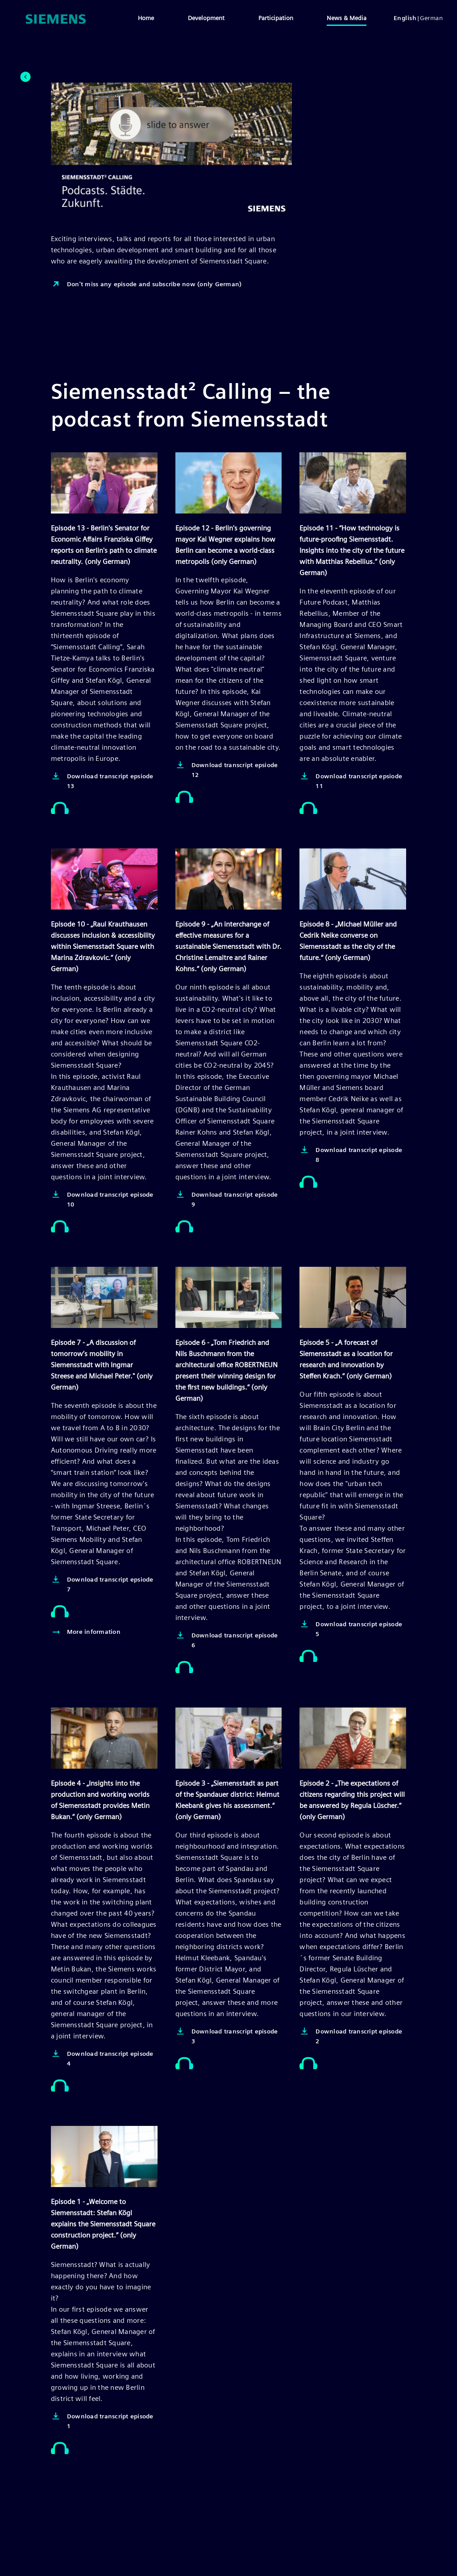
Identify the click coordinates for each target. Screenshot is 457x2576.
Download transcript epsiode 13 (102, 780)
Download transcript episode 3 (226, 2035)
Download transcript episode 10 (102, 1199)
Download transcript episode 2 (350, 2035)
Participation (275, 17)
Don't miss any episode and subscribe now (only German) (146, 284)
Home (146, 17)
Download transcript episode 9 (226, 1199)
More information (85, 1632)
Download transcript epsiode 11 (350, 780)
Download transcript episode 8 (350, 1154)
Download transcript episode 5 (350, 1628)
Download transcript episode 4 (102, 2058)
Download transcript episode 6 (226, 1639)
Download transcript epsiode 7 (102, 1583)
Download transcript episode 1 (102, 2420)
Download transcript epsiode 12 (226, 769)
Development (206, 17)
